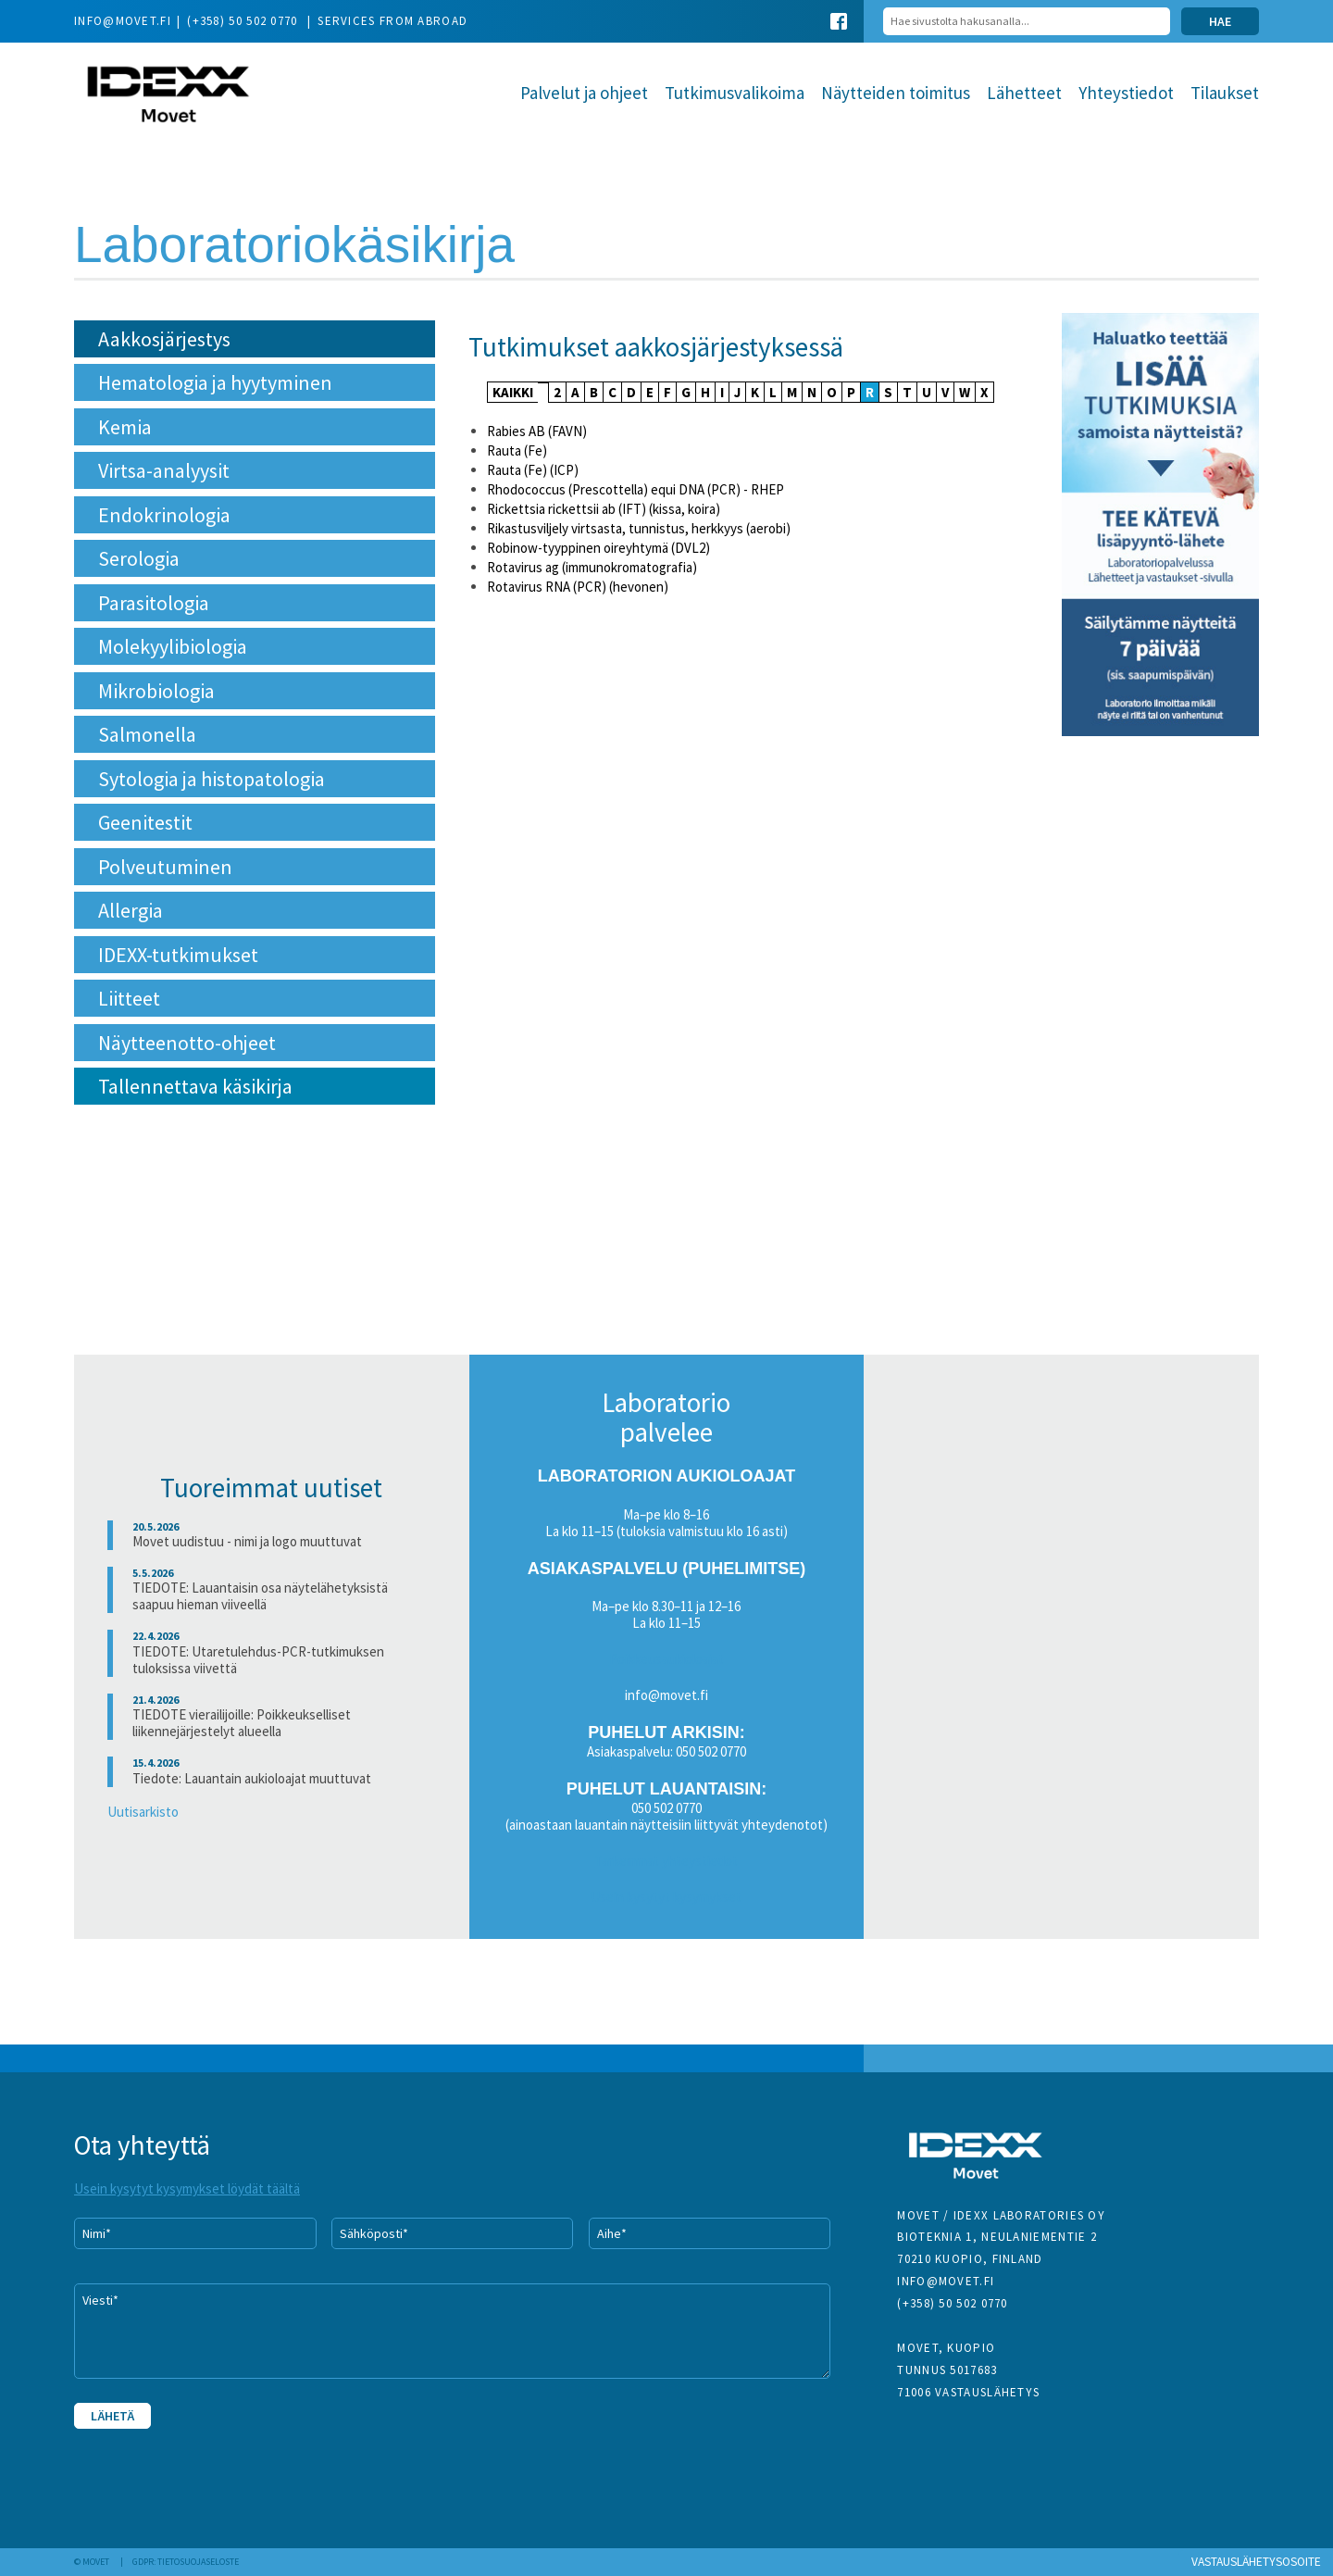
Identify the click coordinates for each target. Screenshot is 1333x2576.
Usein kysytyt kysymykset (666, 1897)
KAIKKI (512, 392)
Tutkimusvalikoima (734, 92)
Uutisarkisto (143, 1811)
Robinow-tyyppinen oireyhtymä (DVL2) (598, 547)
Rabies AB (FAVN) (537, 431)
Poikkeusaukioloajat (666, 1659)
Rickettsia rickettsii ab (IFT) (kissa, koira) (603, 509)
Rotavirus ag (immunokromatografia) (592, 567)
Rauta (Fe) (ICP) (533, 470)
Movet (168, 95)
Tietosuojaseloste (198, 2562)
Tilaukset (1224, 92)
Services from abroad (392, 21)
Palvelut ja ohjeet (584, 92)
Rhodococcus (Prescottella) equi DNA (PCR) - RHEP (635, 489)
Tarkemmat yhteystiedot (666, 1860)
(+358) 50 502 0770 (244, 21)
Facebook (838, 21)
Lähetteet (1024, 92)
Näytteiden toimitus (895, 92)
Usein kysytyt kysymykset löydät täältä (187, 2188)
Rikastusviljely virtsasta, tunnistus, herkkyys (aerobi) (639, 528)
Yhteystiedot (1126, 92)
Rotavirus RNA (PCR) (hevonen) (577, 586)
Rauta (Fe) (517, 450)
